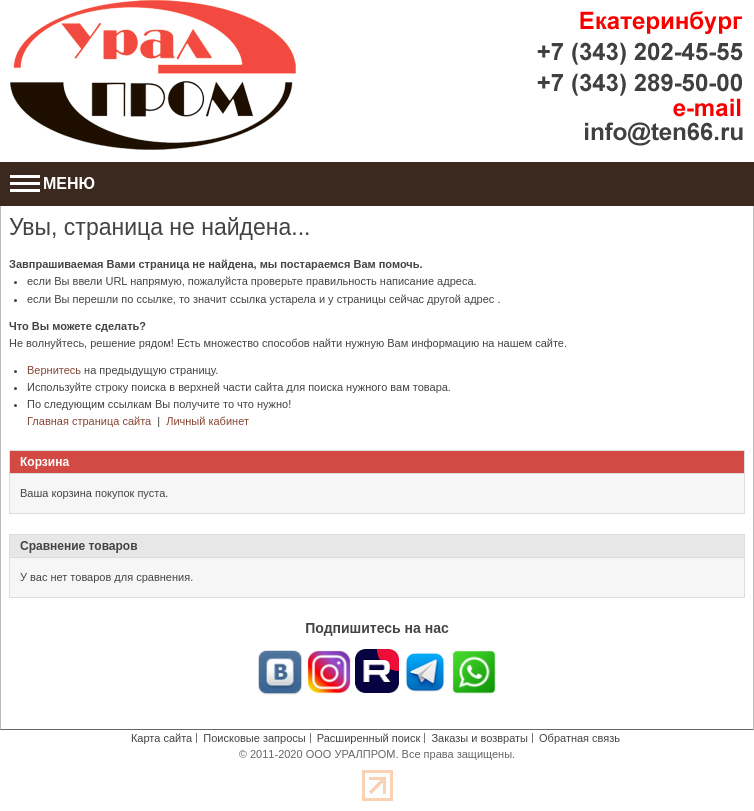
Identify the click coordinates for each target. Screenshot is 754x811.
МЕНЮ (52, 183)
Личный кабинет (207, 421)
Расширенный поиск (369, 738)
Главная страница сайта (89, 421)
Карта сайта (161, 738)
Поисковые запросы (254, 738)
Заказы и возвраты (479, 738)
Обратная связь (579, 738)
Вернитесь (54, 370)
